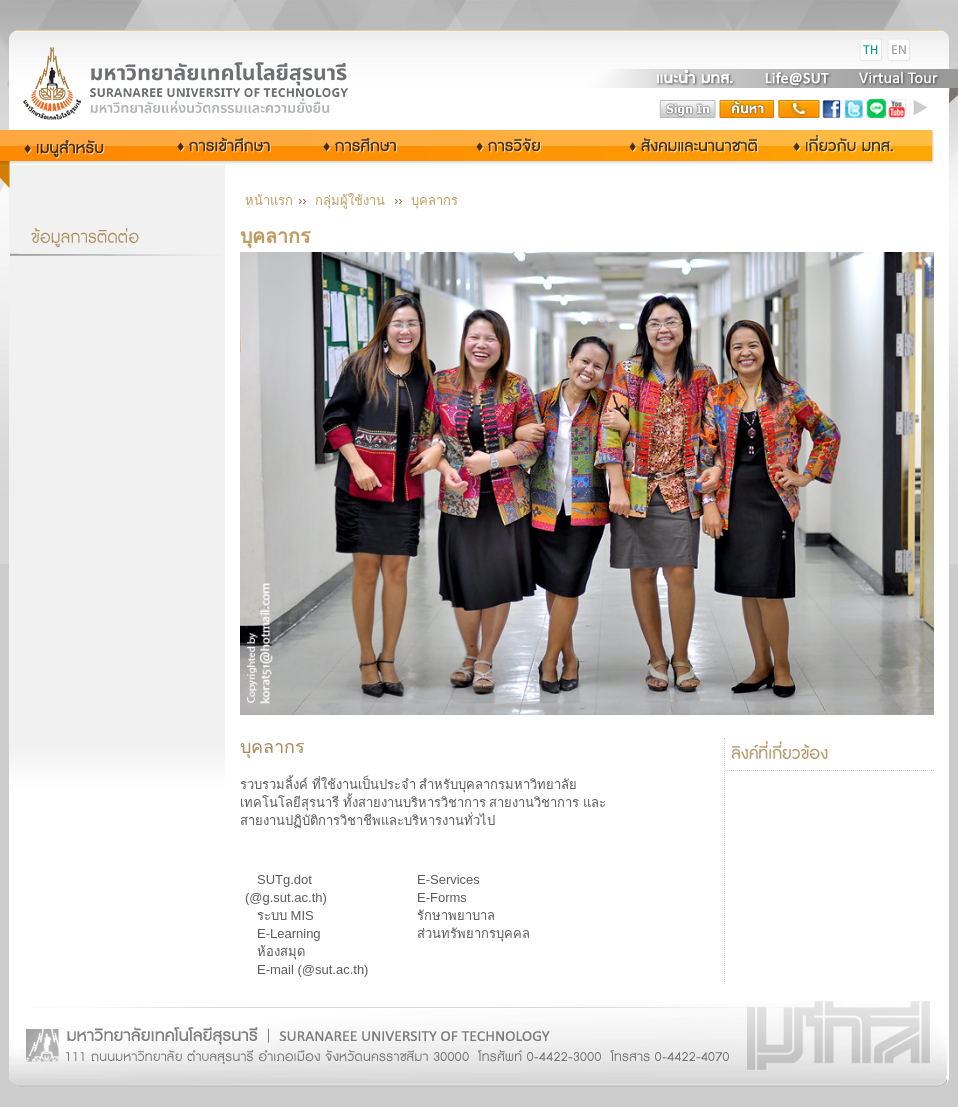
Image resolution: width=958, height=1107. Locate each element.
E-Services (448, 879)
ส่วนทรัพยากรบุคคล (473, 933)
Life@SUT (797, 78)
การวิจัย (513, 145)
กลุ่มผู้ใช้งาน (78, 145)
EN (899, 50)
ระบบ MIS (285, 915)
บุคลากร (434, 200)
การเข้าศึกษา (226, 145)
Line (876, 109)
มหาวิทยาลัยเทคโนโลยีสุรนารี (209, 50)
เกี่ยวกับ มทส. (849, 145)
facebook (832, 109)
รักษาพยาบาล (456, 915)
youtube (898, 109)
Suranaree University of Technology (209, 82)
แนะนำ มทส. (696, 78)
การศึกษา (377, 145)
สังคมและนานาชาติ (673, 145)
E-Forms (442, 897)
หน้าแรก (269, 200)
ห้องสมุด (281, 951)
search (747, 109)
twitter (854, 109)
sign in (688, 109)
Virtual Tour (896, 78)
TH (871, 50)
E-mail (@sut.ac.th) (312, 969)
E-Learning (289, 933)
